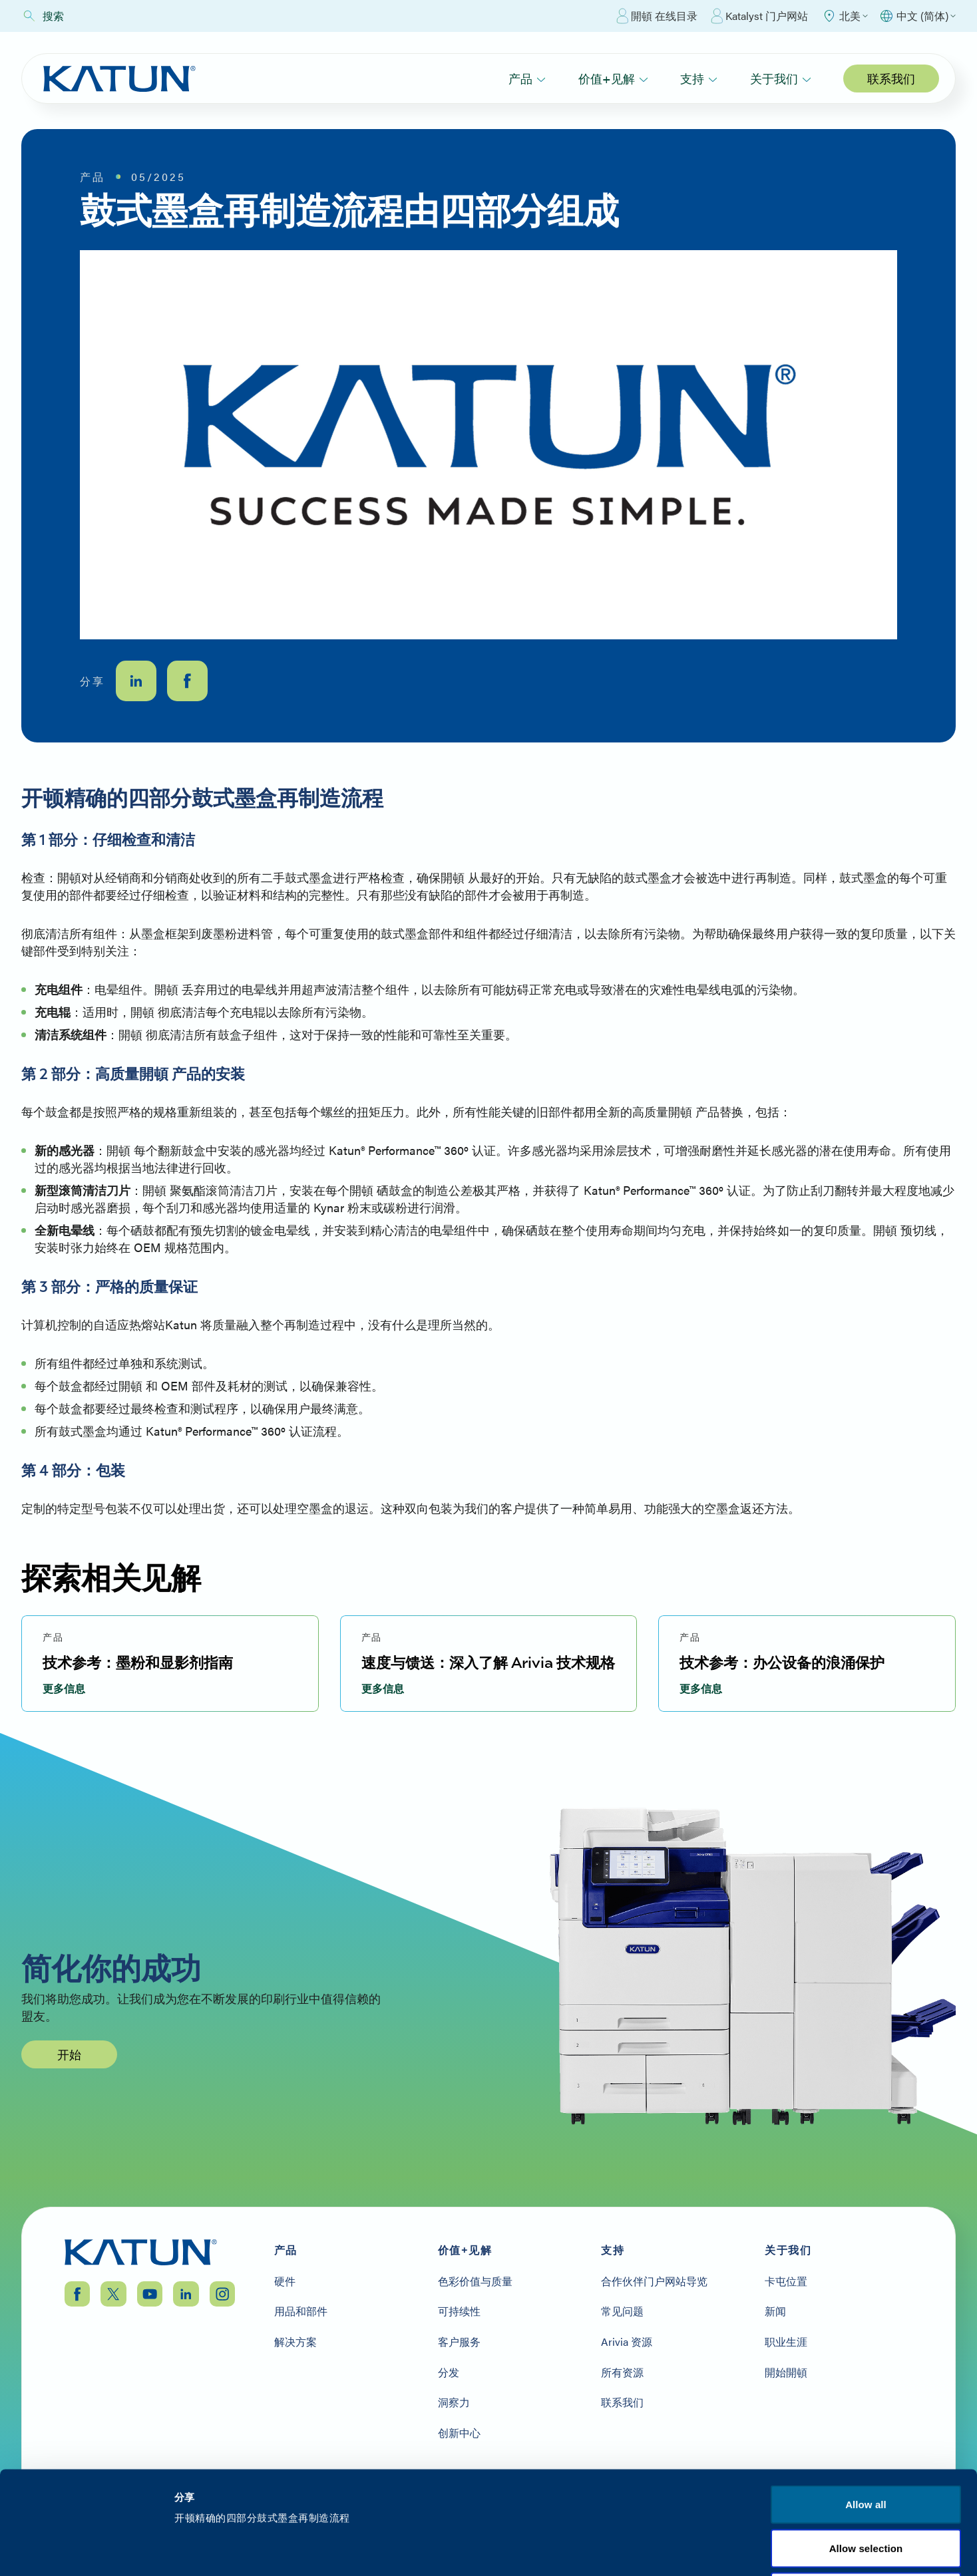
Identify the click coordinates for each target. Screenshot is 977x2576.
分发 (448, 2372)
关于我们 (780, 78)
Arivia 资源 (626, 2341)
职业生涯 (786, 2341)
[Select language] (917, 16)
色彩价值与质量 (475, 2281)
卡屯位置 (786, 2281)
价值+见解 (613, 78)
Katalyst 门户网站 (759, 16)
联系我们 (891, 78)
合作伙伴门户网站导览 (654, 2281)
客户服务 (459, 2341)
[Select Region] (844, 16)
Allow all (865, 2517)
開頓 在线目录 (656, 16)
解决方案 (295, 2341)
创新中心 (459, 2433)
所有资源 (622, 2372)
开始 (69, 2054)
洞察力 (454, 2402)
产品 (527, 78)
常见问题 (622, 2311)
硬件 (284, 2281)
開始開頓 (786, 2372)
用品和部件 (300, 2311)
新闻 (775, 2311)
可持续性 (459, 2311)
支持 (698, 78)
